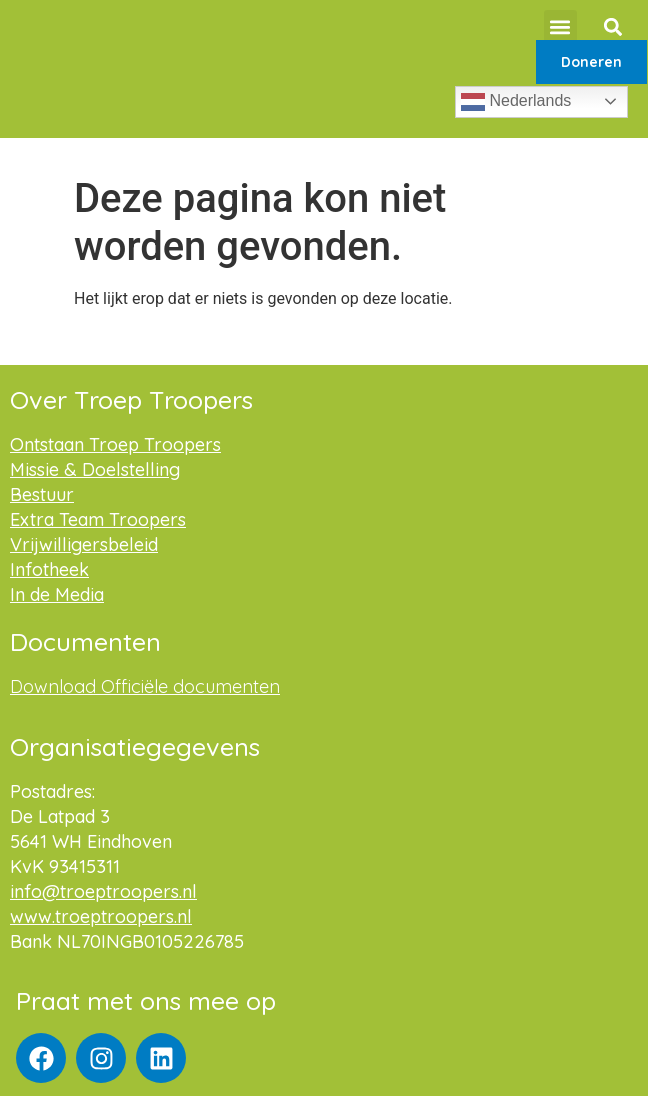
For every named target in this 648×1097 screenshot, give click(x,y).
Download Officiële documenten (145, 686)
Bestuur (42, 494)
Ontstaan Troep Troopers (115, 444)
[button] (560, 26)
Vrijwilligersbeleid (84, 544)
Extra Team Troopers (98, 519)
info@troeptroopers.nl (103, 891)
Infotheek (49, 569)
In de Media (57, 594)
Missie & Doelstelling (95, 469)
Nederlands (516, 102)
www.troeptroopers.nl (101, 916)
